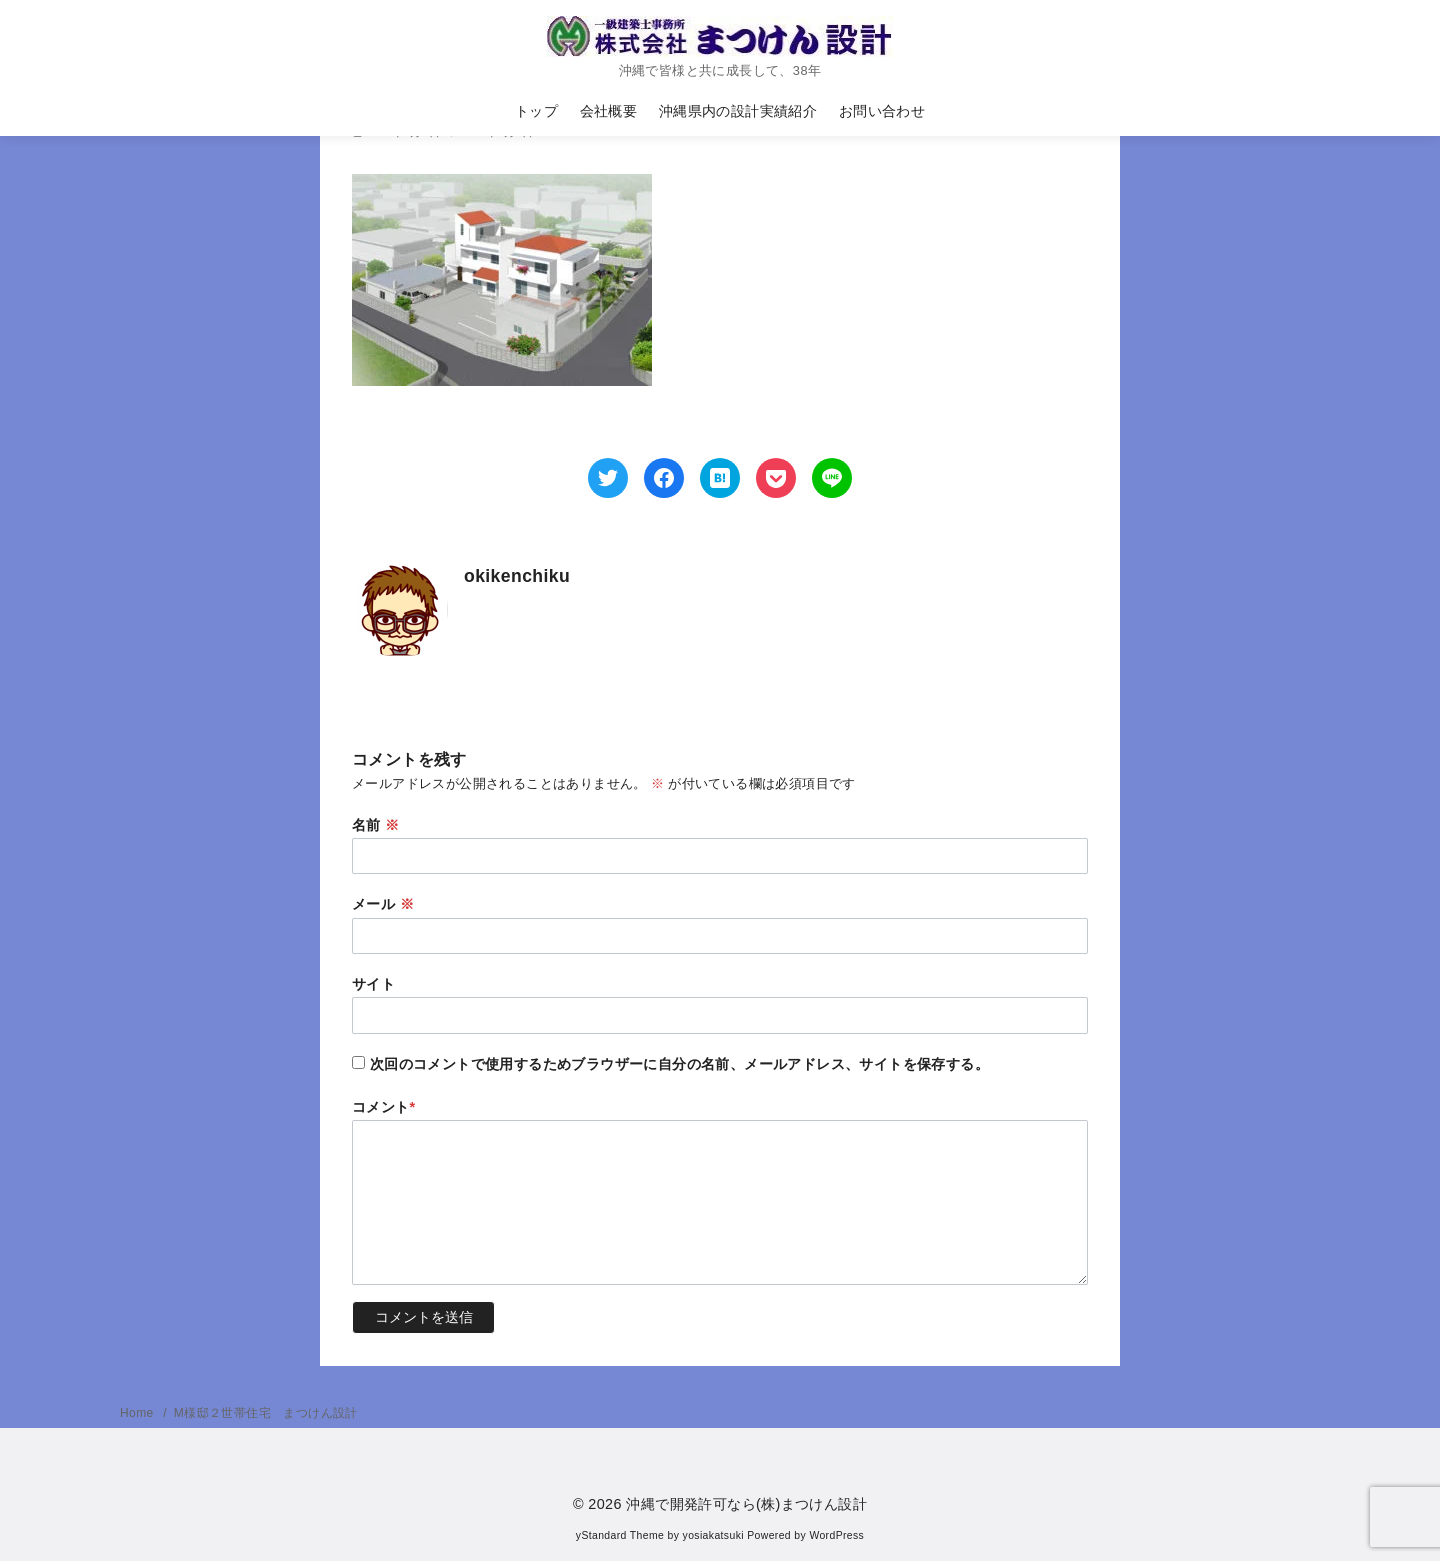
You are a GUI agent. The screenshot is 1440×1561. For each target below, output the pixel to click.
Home (138, 1413)
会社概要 (609, 111)
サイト (373, 984)
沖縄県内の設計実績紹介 (738, 111)
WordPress (836, 1535)
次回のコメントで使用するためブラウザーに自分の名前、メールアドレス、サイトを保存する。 (679, 1064)
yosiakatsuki (713, 1535)
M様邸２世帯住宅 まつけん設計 (266, 1413)
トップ (536, 111)
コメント (384, 1107)
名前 (376, 825)
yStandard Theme (620, 1535)
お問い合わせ (882, 111)
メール (383, 904)
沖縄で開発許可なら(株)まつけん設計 (746, 1504)
